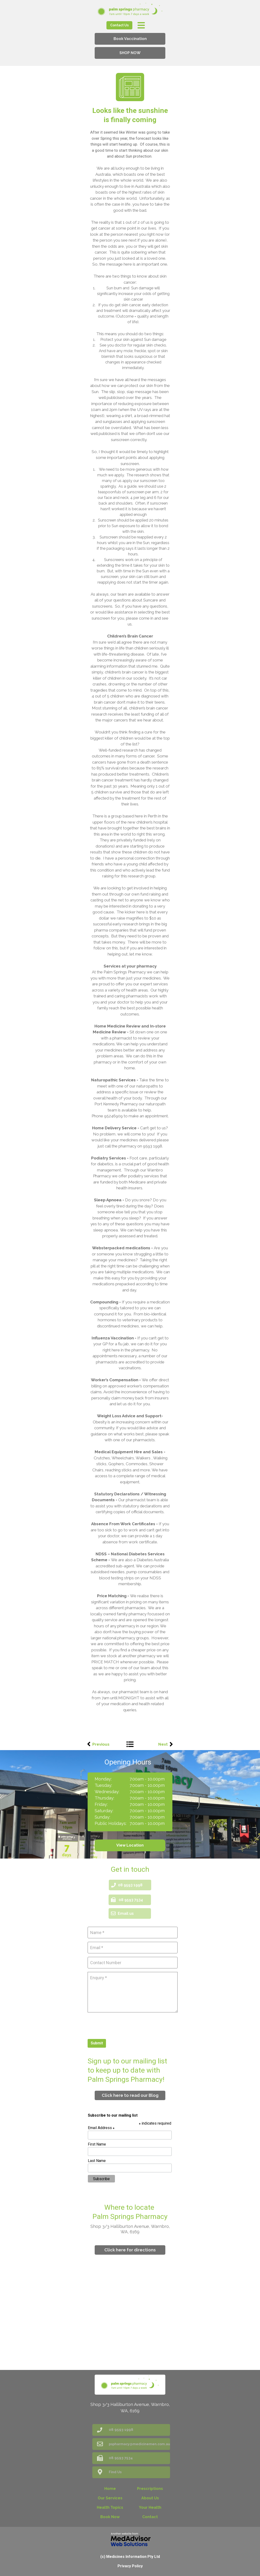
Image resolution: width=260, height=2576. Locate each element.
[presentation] (123, 2025)
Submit (97, 2043)
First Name (97, 2144)
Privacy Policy (130, 2566)
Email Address (101, 2128)
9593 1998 (152, 1146)
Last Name (97, 2160)
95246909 (113, 1116)
